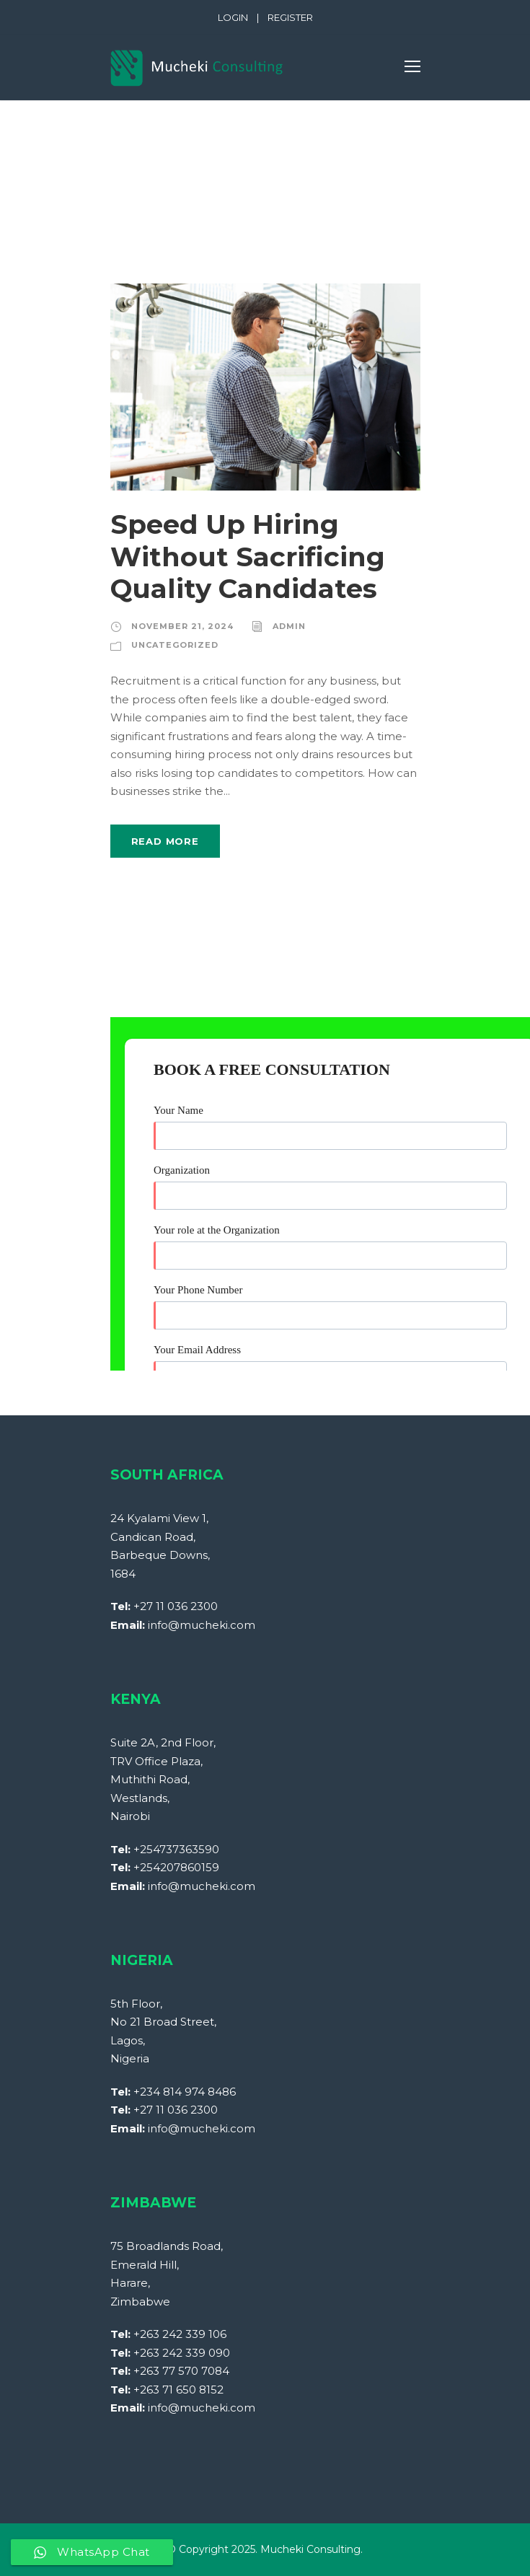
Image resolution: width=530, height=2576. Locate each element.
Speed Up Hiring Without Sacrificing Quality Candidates (247, 556)
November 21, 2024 (182, 626)
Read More (165, 841)
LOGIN (233, 17)
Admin (289, 626)
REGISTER (290, 17)
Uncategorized (174, 645)
